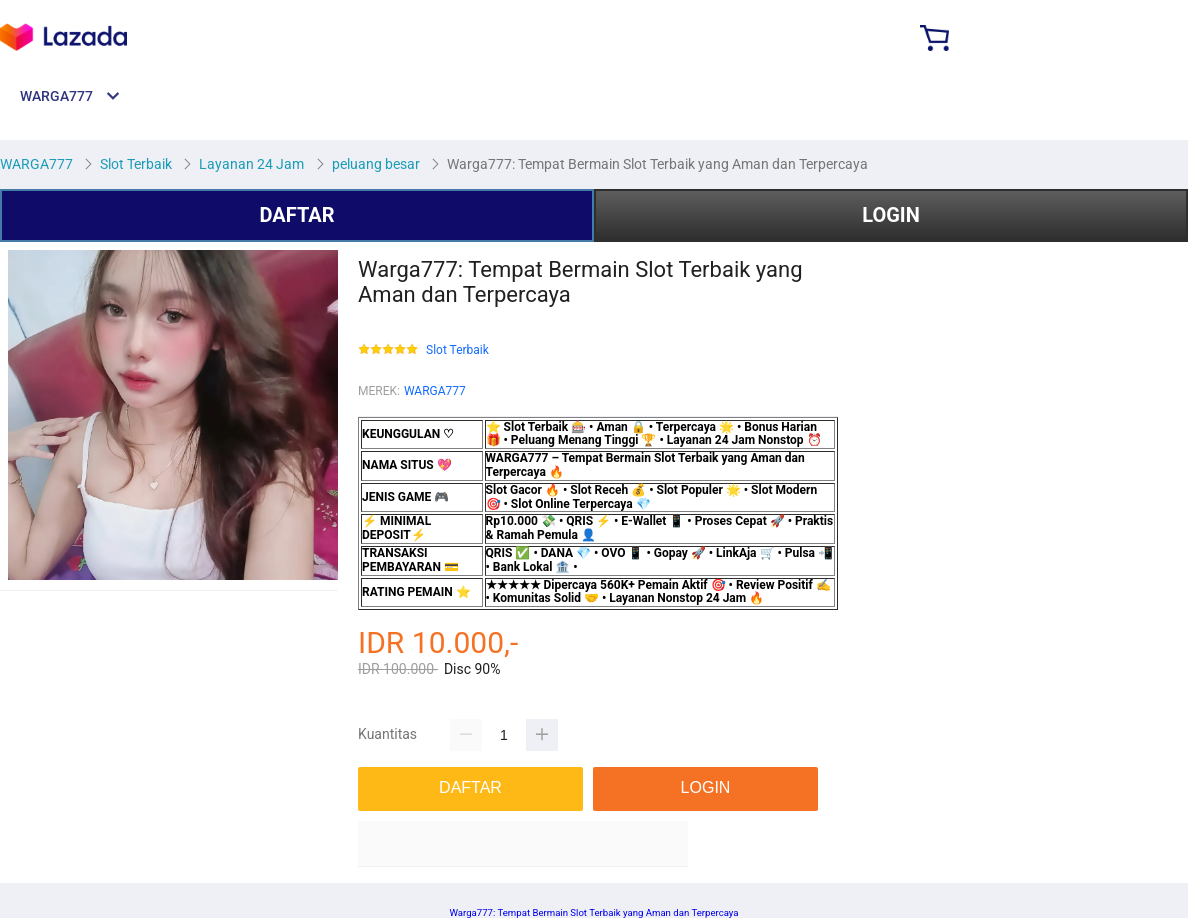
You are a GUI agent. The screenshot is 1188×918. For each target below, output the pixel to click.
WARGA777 (435, 391)
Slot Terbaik (457, 350)
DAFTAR (296, 215)
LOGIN (891, 215)
